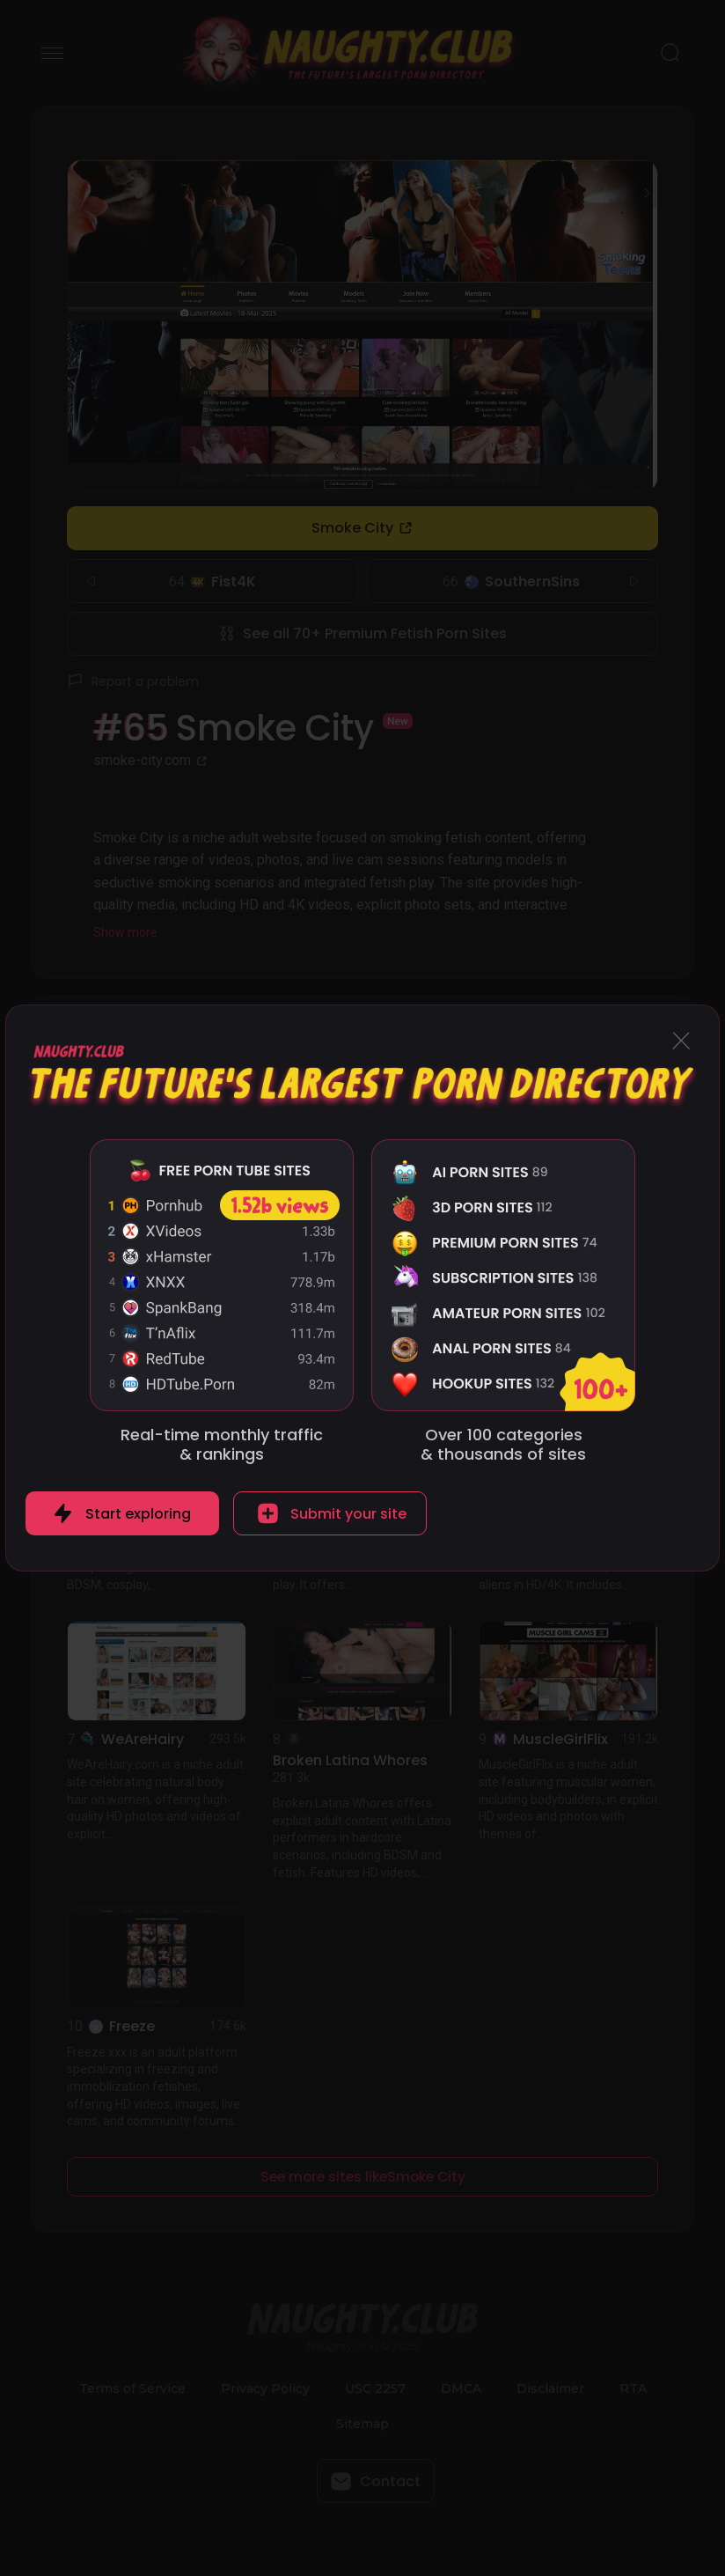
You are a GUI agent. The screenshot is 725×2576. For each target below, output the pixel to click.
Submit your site (348, 1513)
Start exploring (138, 1513)
